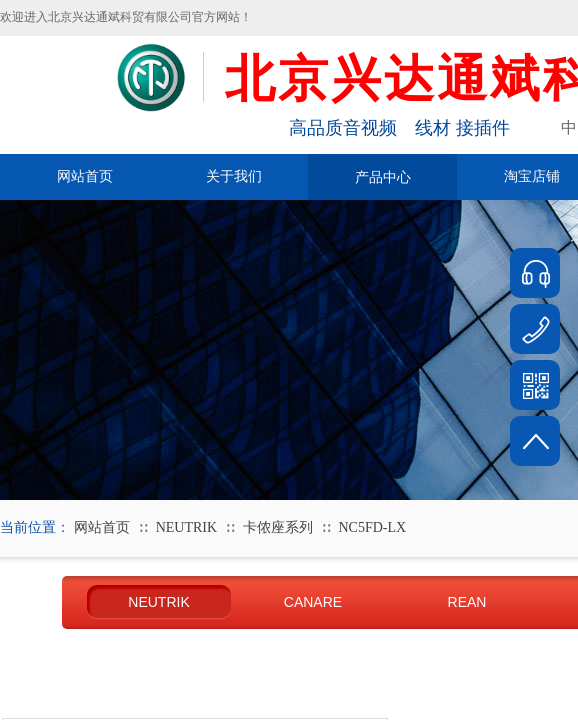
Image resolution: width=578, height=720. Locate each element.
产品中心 (383, 177)
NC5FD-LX (373, 527)
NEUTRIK (186, 527)
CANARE (313, 602)
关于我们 (234, 176)
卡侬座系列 (278, 527)
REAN (467, 602)
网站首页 (85, 176)
